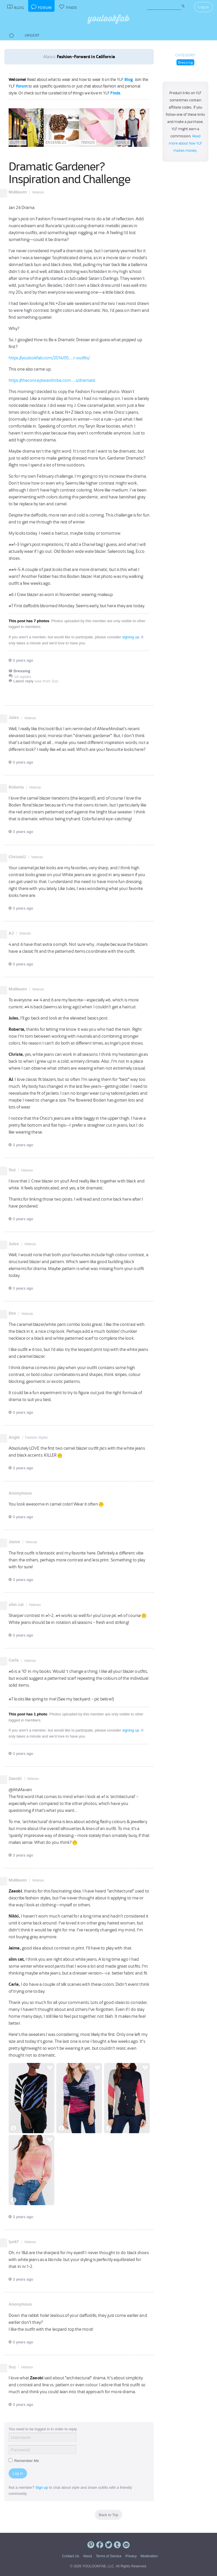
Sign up (41, 2487)
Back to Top (108, 2515)
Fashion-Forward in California (86, 56)
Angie (14, 1437)
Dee (12, 1313)
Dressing (185, 62)
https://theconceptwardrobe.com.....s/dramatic (52, 380)
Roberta (16, 787)
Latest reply (23, 681)
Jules (14, 717)
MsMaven (18, 192)
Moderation (149, 2556)
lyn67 (14, 2241)
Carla (14, 1660)
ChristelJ (17, 857)
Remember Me (24, 2461)
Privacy (131, 2556)
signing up (130, 637)
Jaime (14, 1541)
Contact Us (70, 2556)
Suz (12, 1170)
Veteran (38, 192)
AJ (11, 933)
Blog (128, 79)
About (87, 2556)
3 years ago (21, 660)
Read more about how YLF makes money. (185, 143)
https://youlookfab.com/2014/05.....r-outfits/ (49, 357)
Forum (22, 86)
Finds (115, 93)
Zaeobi (15, 1778)
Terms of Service (108, 2556)
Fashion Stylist (36, 1438)
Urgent (32, 35)
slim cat (16, 1604)
